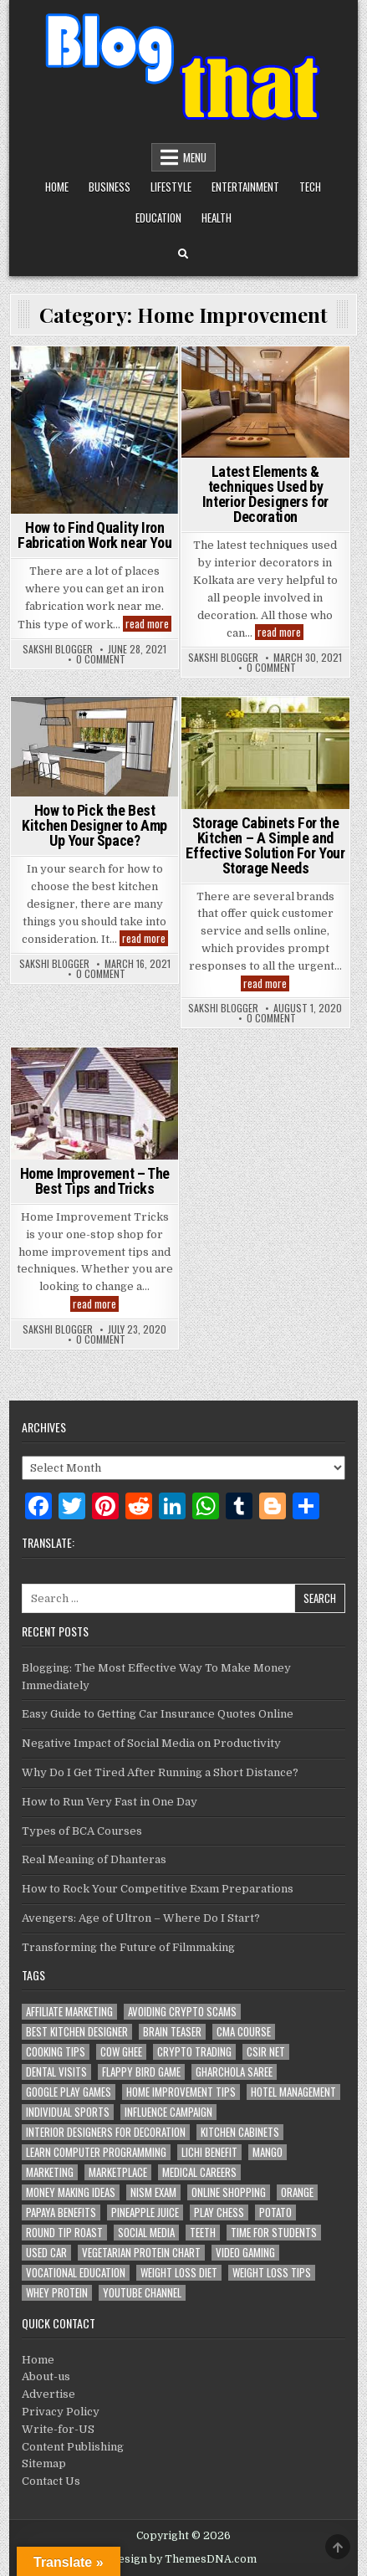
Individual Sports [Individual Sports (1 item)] (68, 2112)
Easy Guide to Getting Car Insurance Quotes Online (157, 1714)
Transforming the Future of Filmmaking (128, 1947)
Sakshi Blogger (58, 649)
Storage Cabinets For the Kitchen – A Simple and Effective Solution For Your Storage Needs (265, 845)
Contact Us (51, 2481)
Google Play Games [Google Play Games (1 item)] (68, 2092)
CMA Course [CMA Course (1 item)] (244, 2032)
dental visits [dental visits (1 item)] (56, 2072)
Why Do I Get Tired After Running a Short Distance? (160, 1772)
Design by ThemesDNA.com (183, 2559)
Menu (194, 157)
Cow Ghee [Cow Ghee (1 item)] (121, 2052)
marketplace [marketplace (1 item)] (118, 2172)
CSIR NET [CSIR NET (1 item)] (266, 2052)
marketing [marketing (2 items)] (50, 2172)
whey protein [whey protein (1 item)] (57, 2293)
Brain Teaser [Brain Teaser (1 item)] (172, 2032)
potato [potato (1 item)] (275, 2212)
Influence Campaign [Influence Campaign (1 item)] (168, 2112)
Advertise (48, 2394)
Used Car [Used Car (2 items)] (46, 2253)
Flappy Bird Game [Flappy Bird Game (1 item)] (141, 2072)
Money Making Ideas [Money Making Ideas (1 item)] (70, 2192)
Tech (310, 186)
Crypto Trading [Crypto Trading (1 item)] (194, 2052)
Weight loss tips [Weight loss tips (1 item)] (271, 2273)
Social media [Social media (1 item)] (146, 2233)
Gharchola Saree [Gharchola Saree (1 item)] (234, 2072)
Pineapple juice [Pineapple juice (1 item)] (145, 2212)
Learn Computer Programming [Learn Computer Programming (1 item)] (96, 2152)
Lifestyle (170, 186)
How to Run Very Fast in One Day (109, 1801)
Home (57, 186)
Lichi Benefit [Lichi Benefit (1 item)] (209, 2152)
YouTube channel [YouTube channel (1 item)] (142, 2293)
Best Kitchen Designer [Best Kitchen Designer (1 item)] (77, 2032)
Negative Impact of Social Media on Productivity (151, 1743)
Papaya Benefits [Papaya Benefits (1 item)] (61, 2212)
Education (158, 217)
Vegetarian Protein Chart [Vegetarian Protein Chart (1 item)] (141, 2253)
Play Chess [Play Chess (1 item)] (219, 2212)
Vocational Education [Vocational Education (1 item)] (75, 2273)
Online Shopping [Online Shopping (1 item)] (228, 2192)
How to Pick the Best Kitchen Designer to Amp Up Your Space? (94, 825)
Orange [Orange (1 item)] (297, 2192)
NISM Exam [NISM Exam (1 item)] (153, 2192)
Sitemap (44, 2463)
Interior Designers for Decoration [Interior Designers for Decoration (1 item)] (106, 2132)
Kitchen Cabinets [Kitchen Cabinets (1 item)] (240, 2132)
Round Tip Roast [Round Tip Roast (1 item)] (64, 2233)
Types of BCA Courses (82, 1831)
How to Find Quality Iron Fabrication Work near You (94, 535)
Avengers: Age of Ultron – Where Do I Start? (141, 1918)
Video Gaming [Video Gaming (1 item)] (245, 2253)
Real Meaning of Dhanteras (94, 1859)
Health (216, 217)
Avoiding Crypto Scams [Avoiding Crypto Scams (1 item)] (182, 2012)
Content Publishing (73, 2446)
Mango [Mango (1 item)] (267, 2152)
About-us (46, 2376)
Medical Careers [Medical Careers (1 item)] (199, 2172)
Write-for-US (58, 2429)
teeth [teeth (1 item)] (203, 2233)
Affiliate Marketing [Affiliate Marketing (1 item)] (69, 2012)
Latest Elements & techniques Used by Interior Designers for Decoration (265, 494)
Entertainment (245, 186)
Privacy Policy (60, 2411)
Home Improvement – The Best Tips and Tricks (95, 1181)
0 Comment (100, 659)
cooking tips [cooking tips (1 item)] (55, 2052)
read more (148, 624)
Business (109, 186)
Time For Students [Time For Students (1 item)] (274, 2233)
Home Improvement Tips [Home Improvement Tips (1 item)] (181, 2092)
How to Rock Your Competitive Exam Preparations (157, 1888)
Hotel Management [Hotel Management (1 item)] (293, 2092)
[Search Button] (183, 254)
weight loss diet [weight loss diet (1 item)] (178, 2273)
